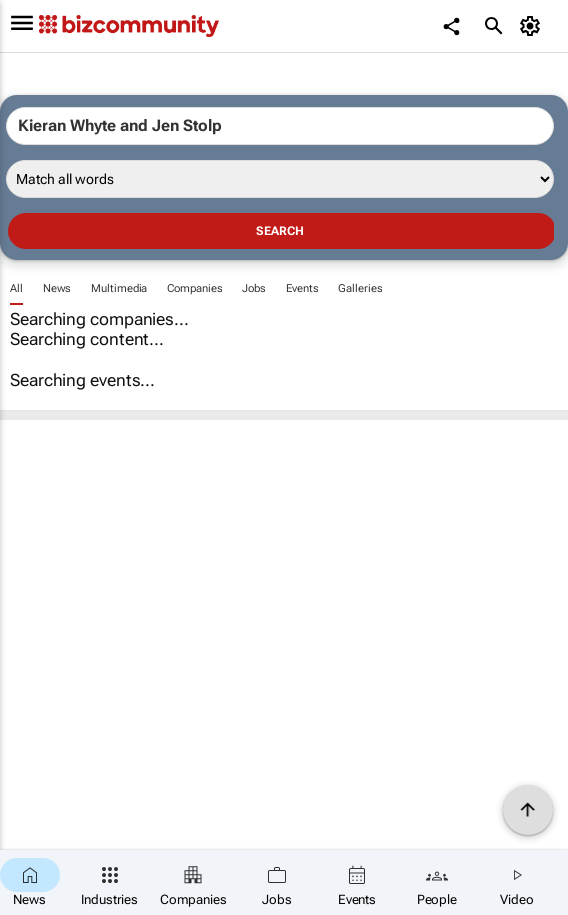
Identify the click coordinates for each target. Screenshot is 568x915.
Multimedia (119, 288)
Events (302, 288)
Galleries (360, 288)
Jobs (254, 288)
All (16, 288)
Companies (194, 288)
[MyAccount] (533, 26)
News (57, 288)
